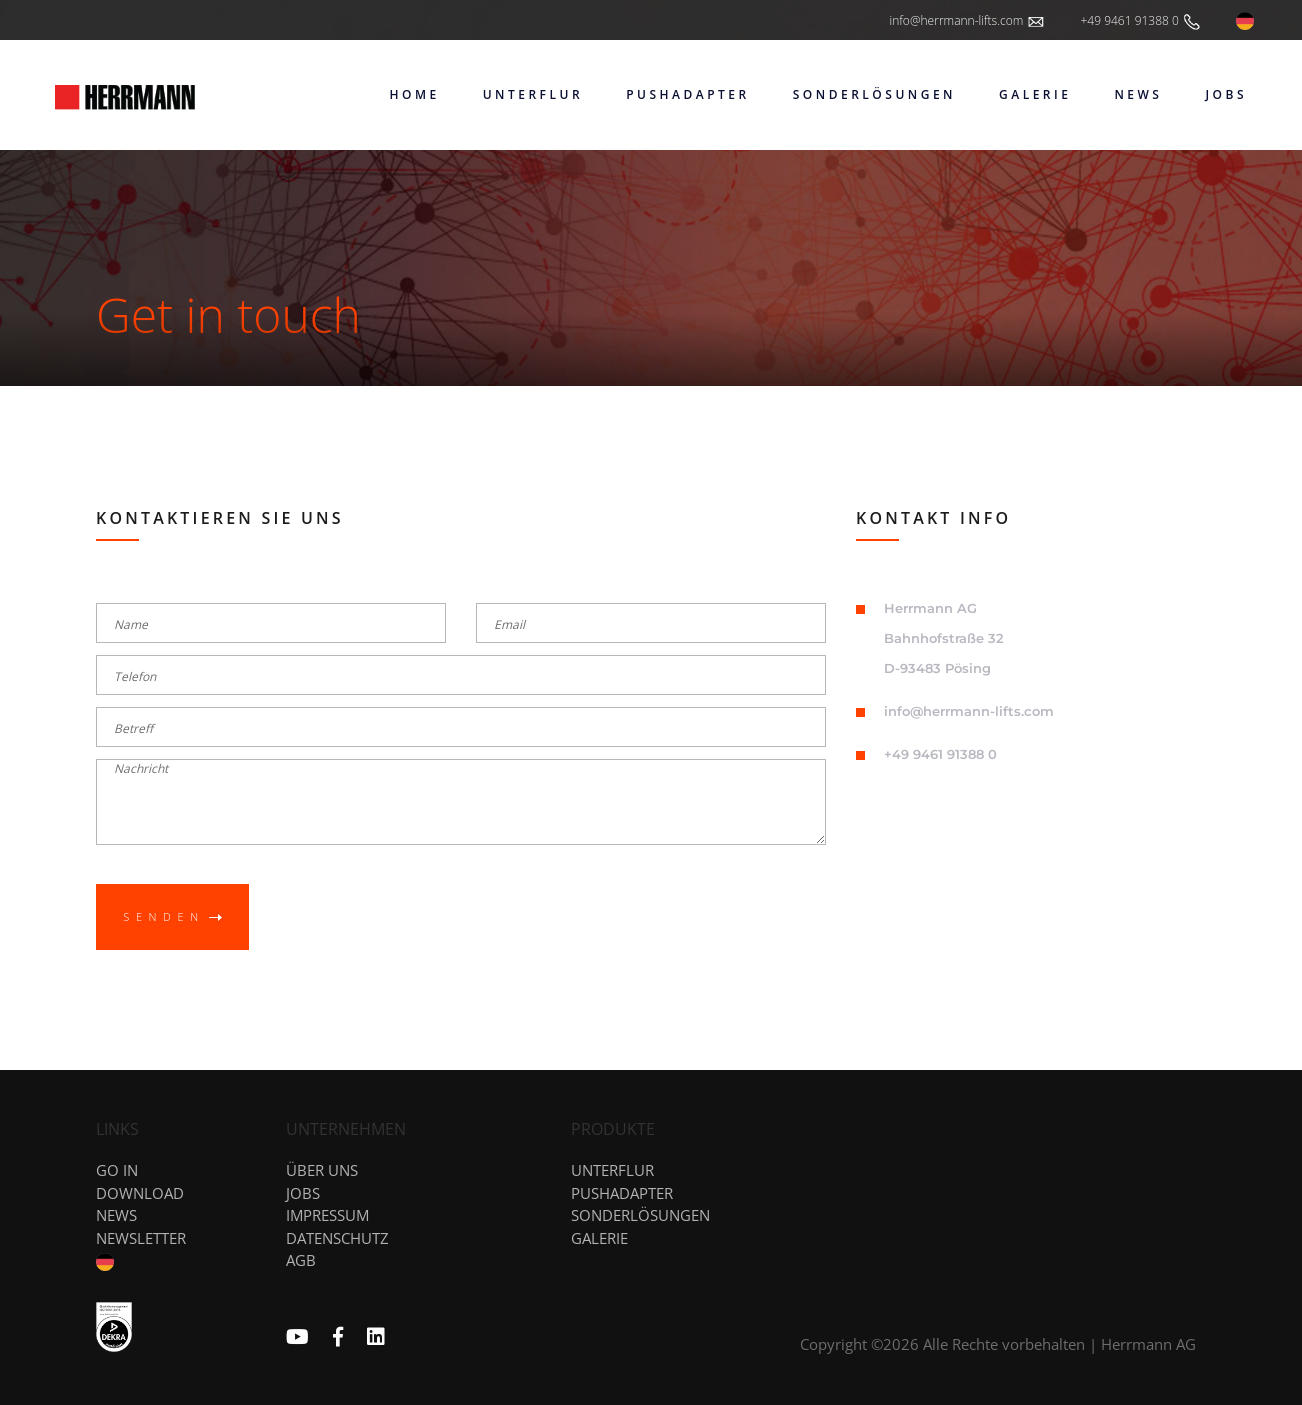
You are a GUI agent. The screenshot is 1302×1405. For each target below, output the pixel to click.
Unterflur (612, 1170)
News (116, 1215)
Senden (172, 916)
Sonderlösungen (640, 1215)
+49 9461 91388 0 (1141, 22)
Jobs (303, 1193)
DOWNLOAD (140, 1193)
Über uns (322, 1170)
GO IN (117, 1170)
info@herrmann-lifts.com (967, 22)
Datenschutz (337, 1238)
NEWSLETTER (141, 1238)
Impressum (327, 1215)
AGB (301, 1260)
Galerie (599, 1238)
